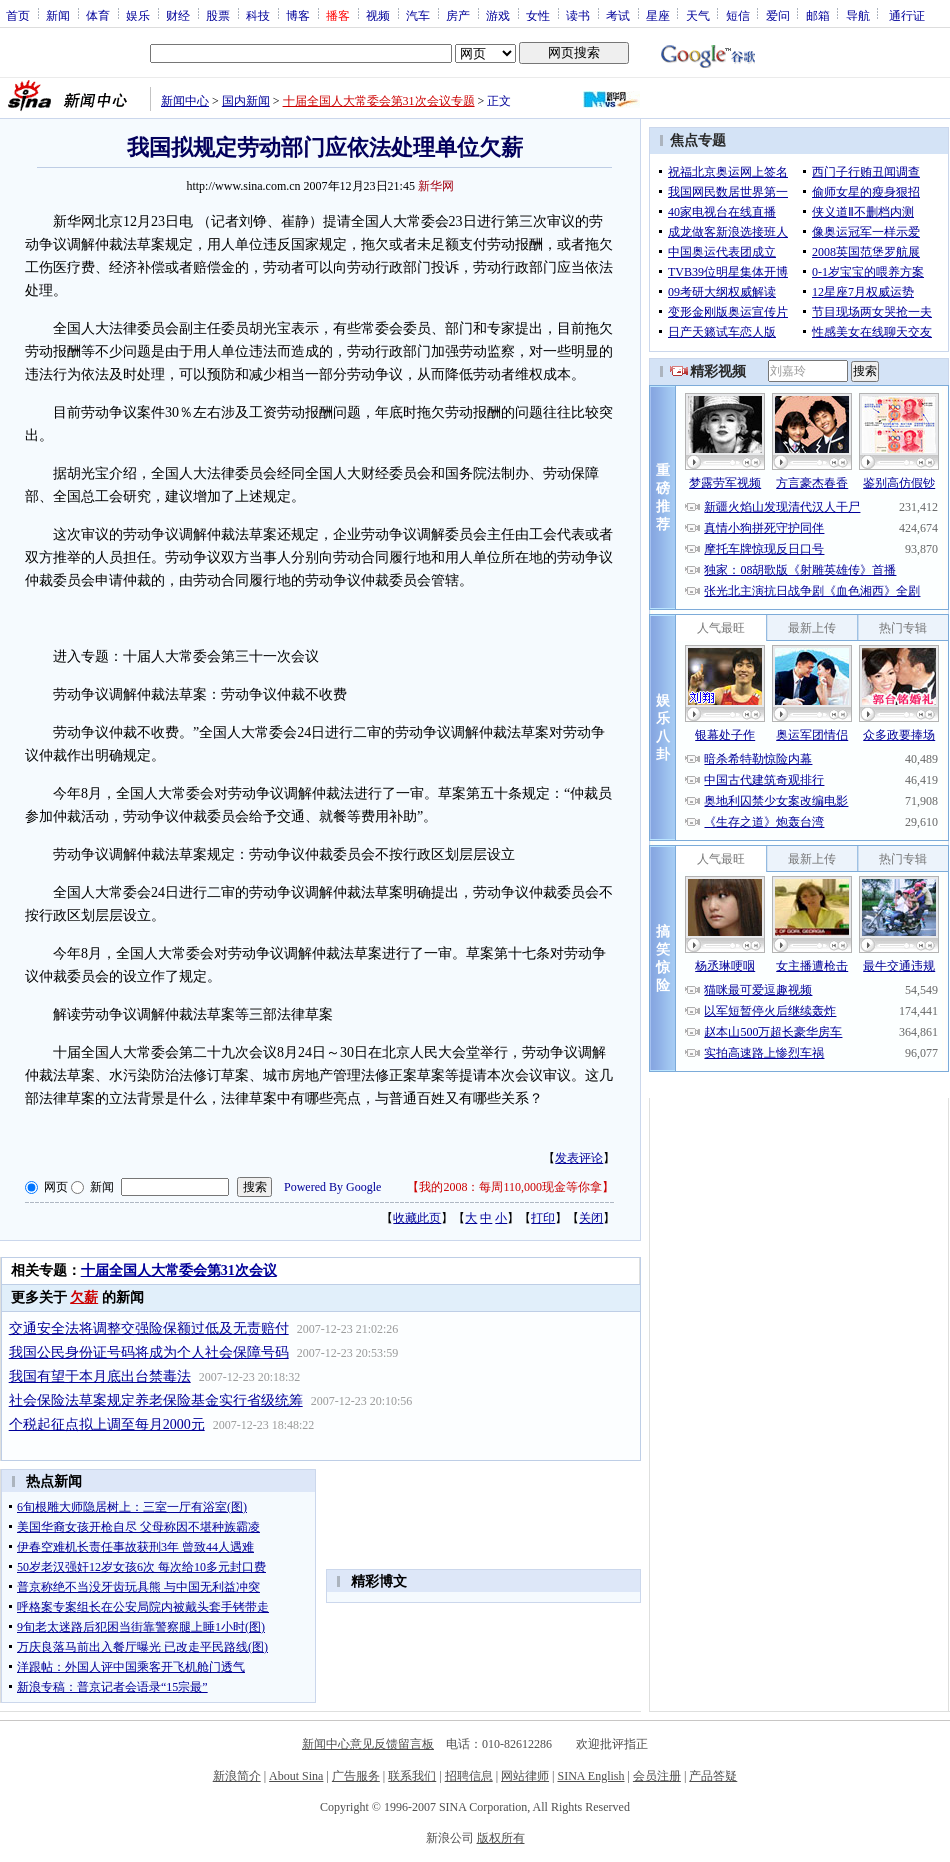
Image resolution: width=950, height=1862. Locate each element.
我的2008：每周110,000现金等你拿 (510, 1187)
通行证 (907, 15)
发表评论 (579, 1158)
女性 (538, 15)
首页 (18, 15)
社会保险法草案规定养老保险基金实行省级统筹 (156, 1400)
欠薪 (84, 1297)
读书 (578, 15)
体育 (98, 15)
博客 (298, 15)
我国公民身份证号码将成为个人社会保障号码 (149, 1352)
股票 (218, 15)
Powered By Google (332, 1187)
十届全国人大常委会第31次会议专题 (379, 101)
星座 (658, 15)
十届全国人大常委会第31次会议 (179, 1270)
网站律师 (525, 1776)
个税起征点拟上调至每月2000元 (107, 1424)
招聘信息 (469, 1776)
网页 (56, 1187)
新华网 (436, 186)
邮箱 (818, 15)
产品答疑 (713, 1776)
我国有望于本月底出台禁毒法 (100, 1376)
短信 (738, 15)
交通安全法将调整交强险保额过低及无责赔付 (149, 1328)
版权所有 (501, 1838)
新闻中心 (185, 101)
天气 (698, 15)
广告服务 (356, 1776)
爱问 (778, 15)
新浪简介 (237, 1776)
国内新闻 (246, 101)
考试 (618, 15)
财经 (178, 15)
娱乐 (138, 15)
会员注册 (657, 1776)
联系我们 (412, 1776)
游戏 (498, 15)
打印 (543, 1218)
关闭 (591, 1218)
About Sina (296, 1776)
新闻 (58, 15)
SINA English (590, 1776)
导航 (858, 15)
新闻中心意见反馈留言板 (368, 1744)
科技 (258, 15)
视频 (378, 15)
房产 (458, 15)
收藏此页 (417, 1218)
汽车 (418, 15)
